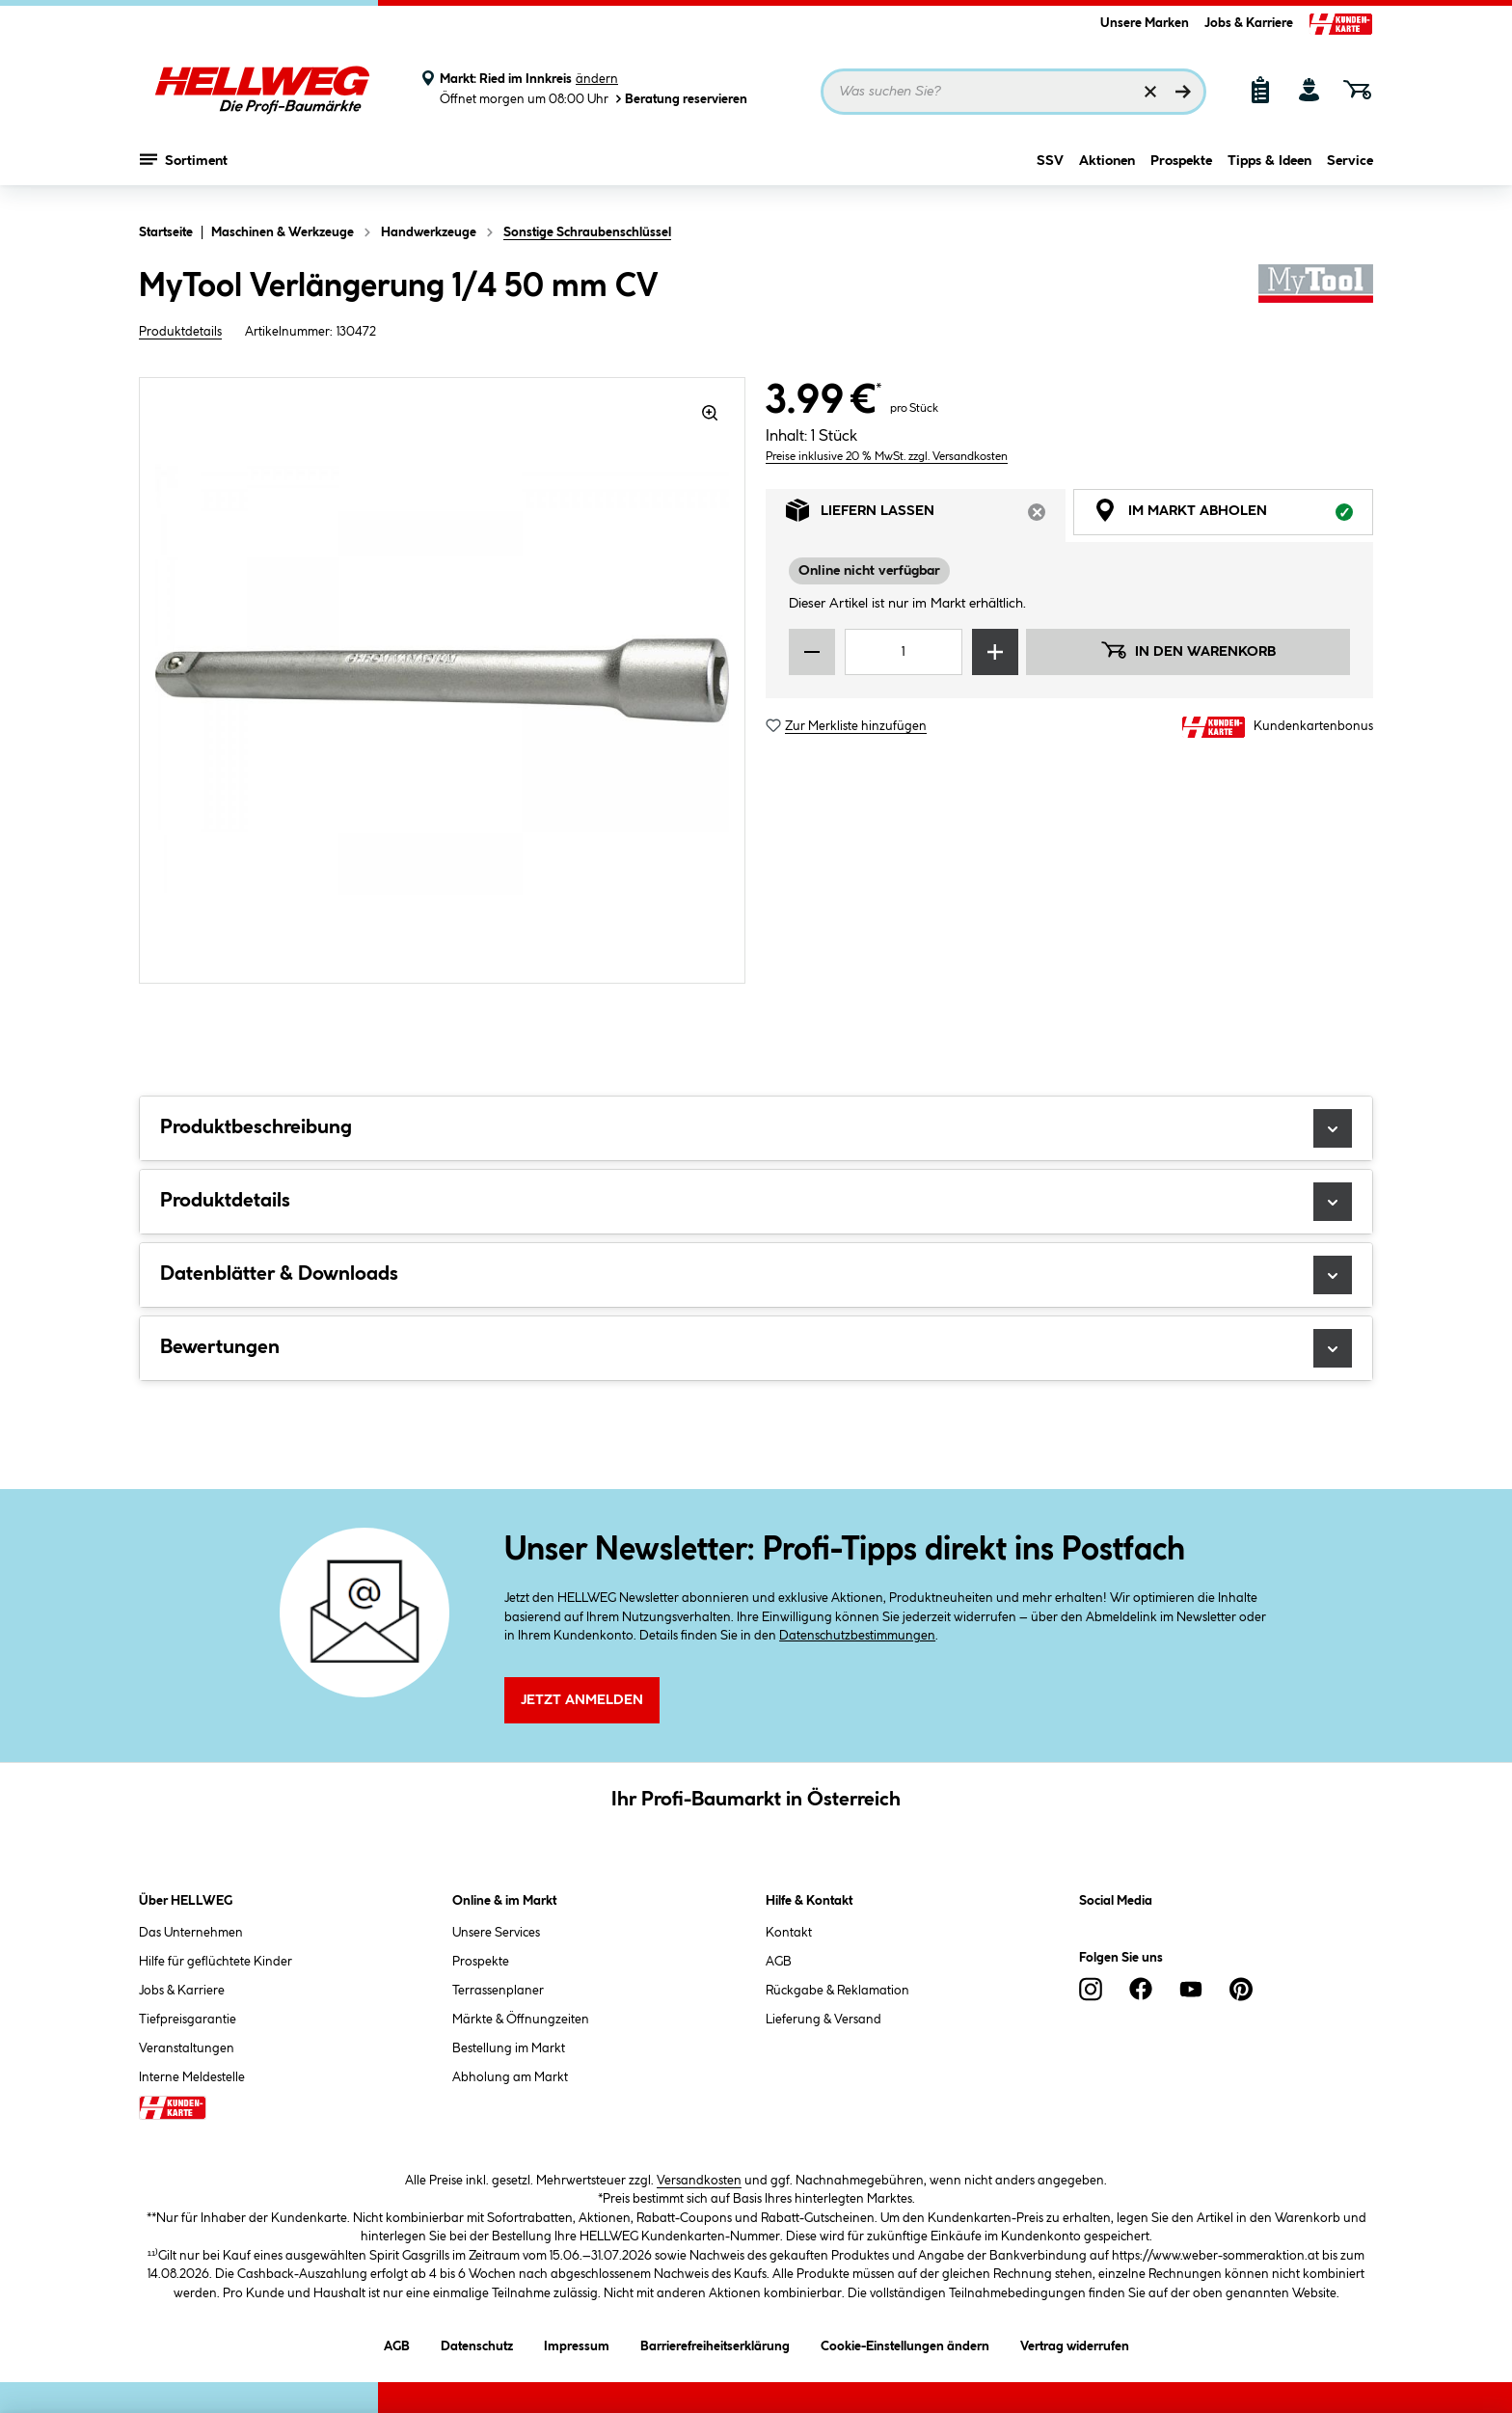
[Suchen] (1183, 91)
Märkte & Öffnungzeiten (520, 2019)
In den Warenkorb (1188, 650)
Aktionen (1107, 170)
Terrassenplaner (498, 1990)
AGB (779, 1961)
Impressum (576, 2343)
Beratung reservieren (679, 99)
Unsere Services (496, 1933)
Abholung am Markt (510, 2077)
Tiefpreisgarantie (187, 2019)
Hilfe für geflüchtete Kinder (215, 1961)
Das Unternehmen (191, 1933)
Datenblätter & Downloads (756, 1275)
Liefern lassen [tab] (926, 515)
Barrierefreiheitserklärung (715, 2343)
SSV (1050, 170)
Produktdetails (180, 332)
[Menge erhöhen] (995, 652)
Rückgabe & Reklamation (837, 1990)
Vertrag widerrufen (1074, 2346)
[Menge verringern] (812, 652)
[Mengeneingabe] (903, 652)
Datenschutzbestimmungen (857, 1635)
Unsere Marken (1144, 23)
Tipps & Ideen (1269, 170)
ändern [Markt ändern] (597, 79)
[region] (442, 680)
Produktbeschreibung (756, 1128)
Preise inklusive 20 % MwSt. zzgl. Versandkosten (887, 456)
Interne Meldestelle (192, 2077)
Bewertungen (756, 1348)
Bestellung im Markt (508, 2048)
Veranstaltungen (186, 2048)
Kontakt (789, 1933)
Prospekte (1181, 170)
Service (1350, 170)
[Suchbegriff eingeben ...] (1013, 91)
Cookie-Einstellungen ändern (905, 2343)
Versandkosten (699, 2180)
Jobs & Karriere (1248, 23)
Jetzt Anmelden (582, 1700)
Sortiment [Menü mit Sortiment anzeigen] (184, 168)
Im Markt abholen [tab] (1233, 515)
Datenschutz (477, 2343)
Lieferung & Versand (823, 2019)
